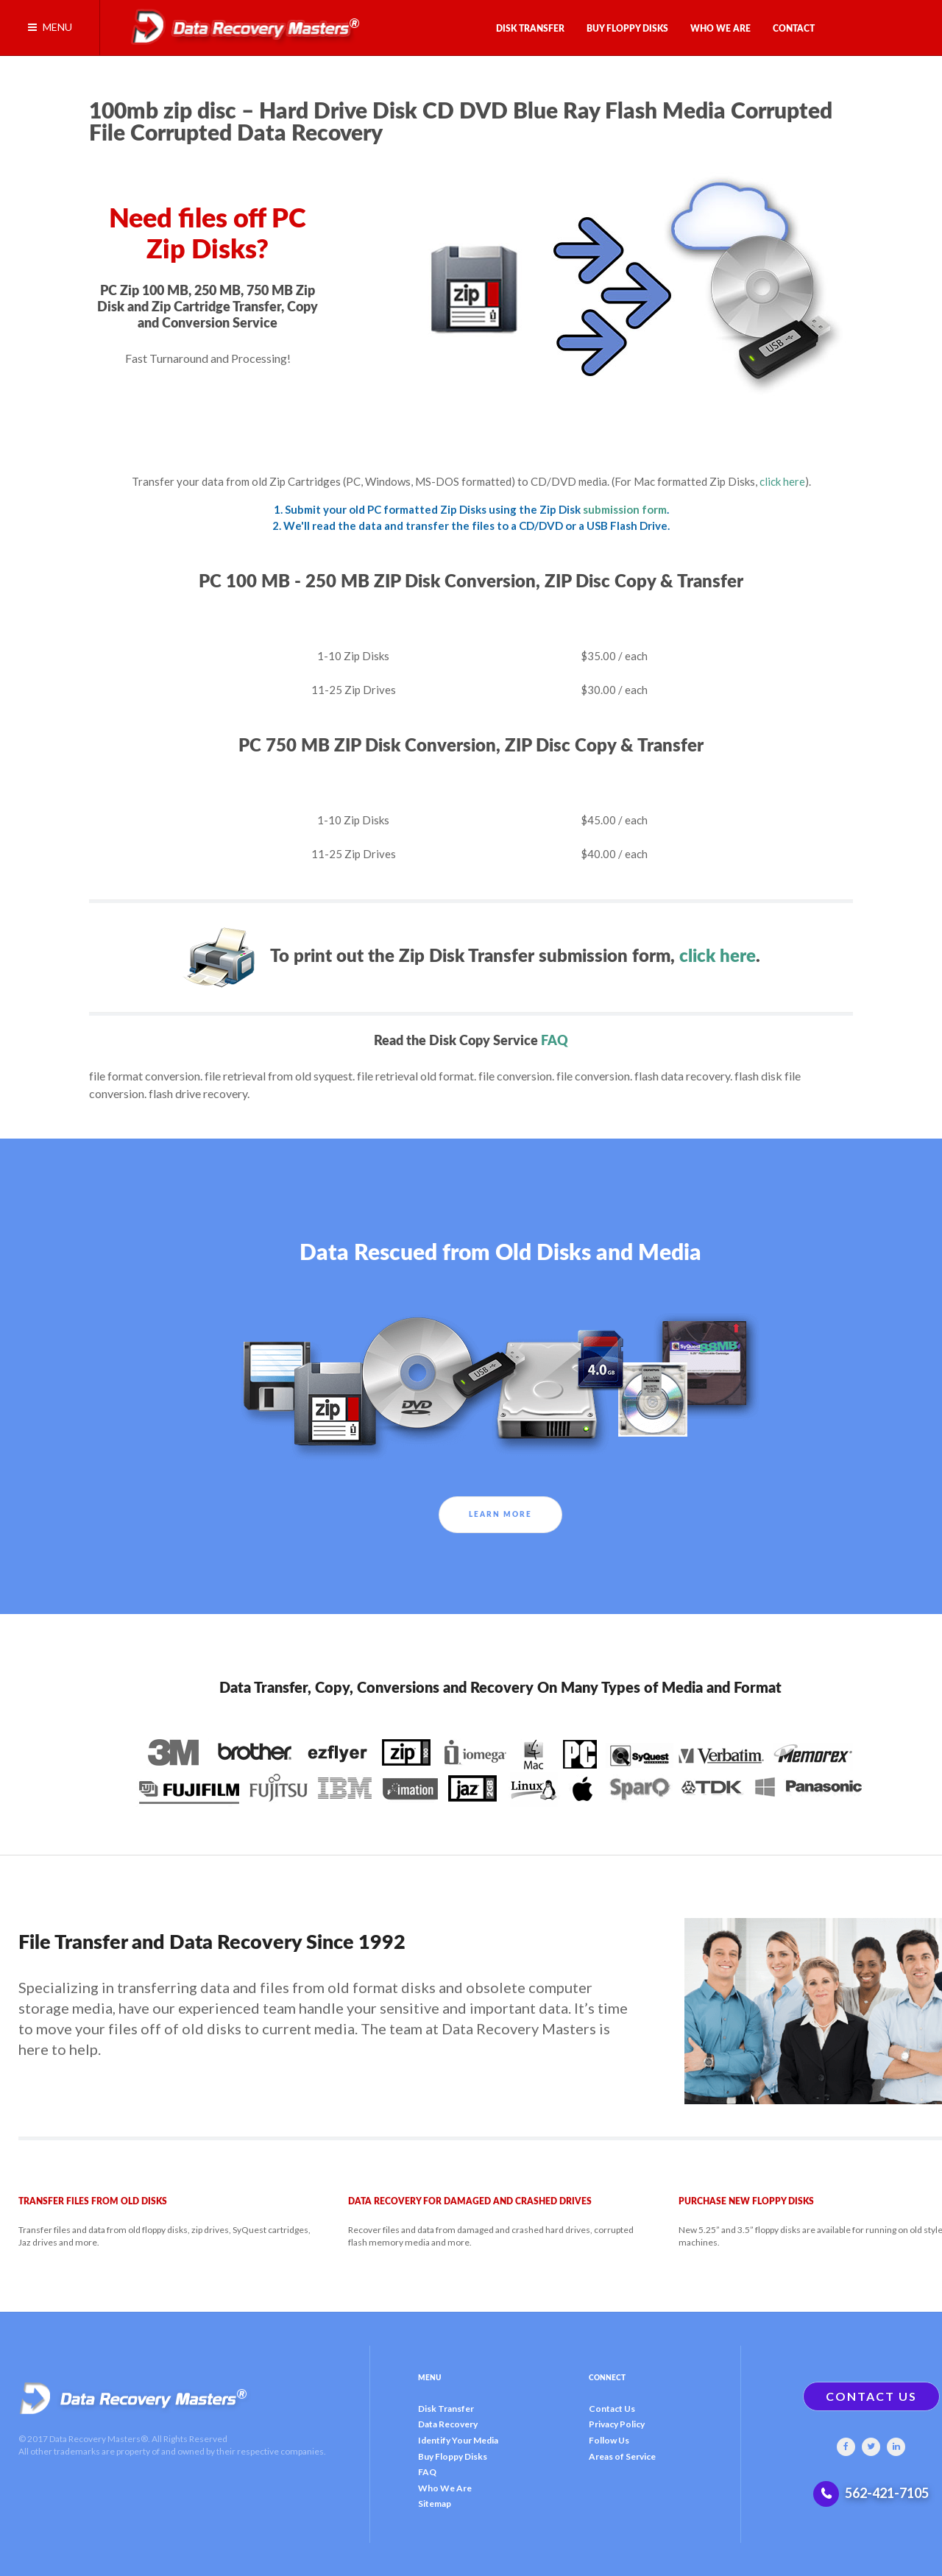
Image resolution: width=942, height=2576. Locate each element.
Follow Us (609, 2440)
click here (782, 481)
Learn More (500, 1514)
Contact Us (612, 2408)
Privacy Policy (617, 2424)
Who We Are (445, 2488)
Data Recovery (448, 2424)
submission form (625, 509)
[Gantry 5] (240, 23)
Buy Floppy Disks (452, 2456)
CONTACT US (871, 2396)
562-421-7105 (887, 2493)
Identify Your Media (458, 2440)
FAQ (554, 1041)
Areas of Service (622, 2456)
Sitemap (434, 2503)
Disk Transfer (446, 2408)
